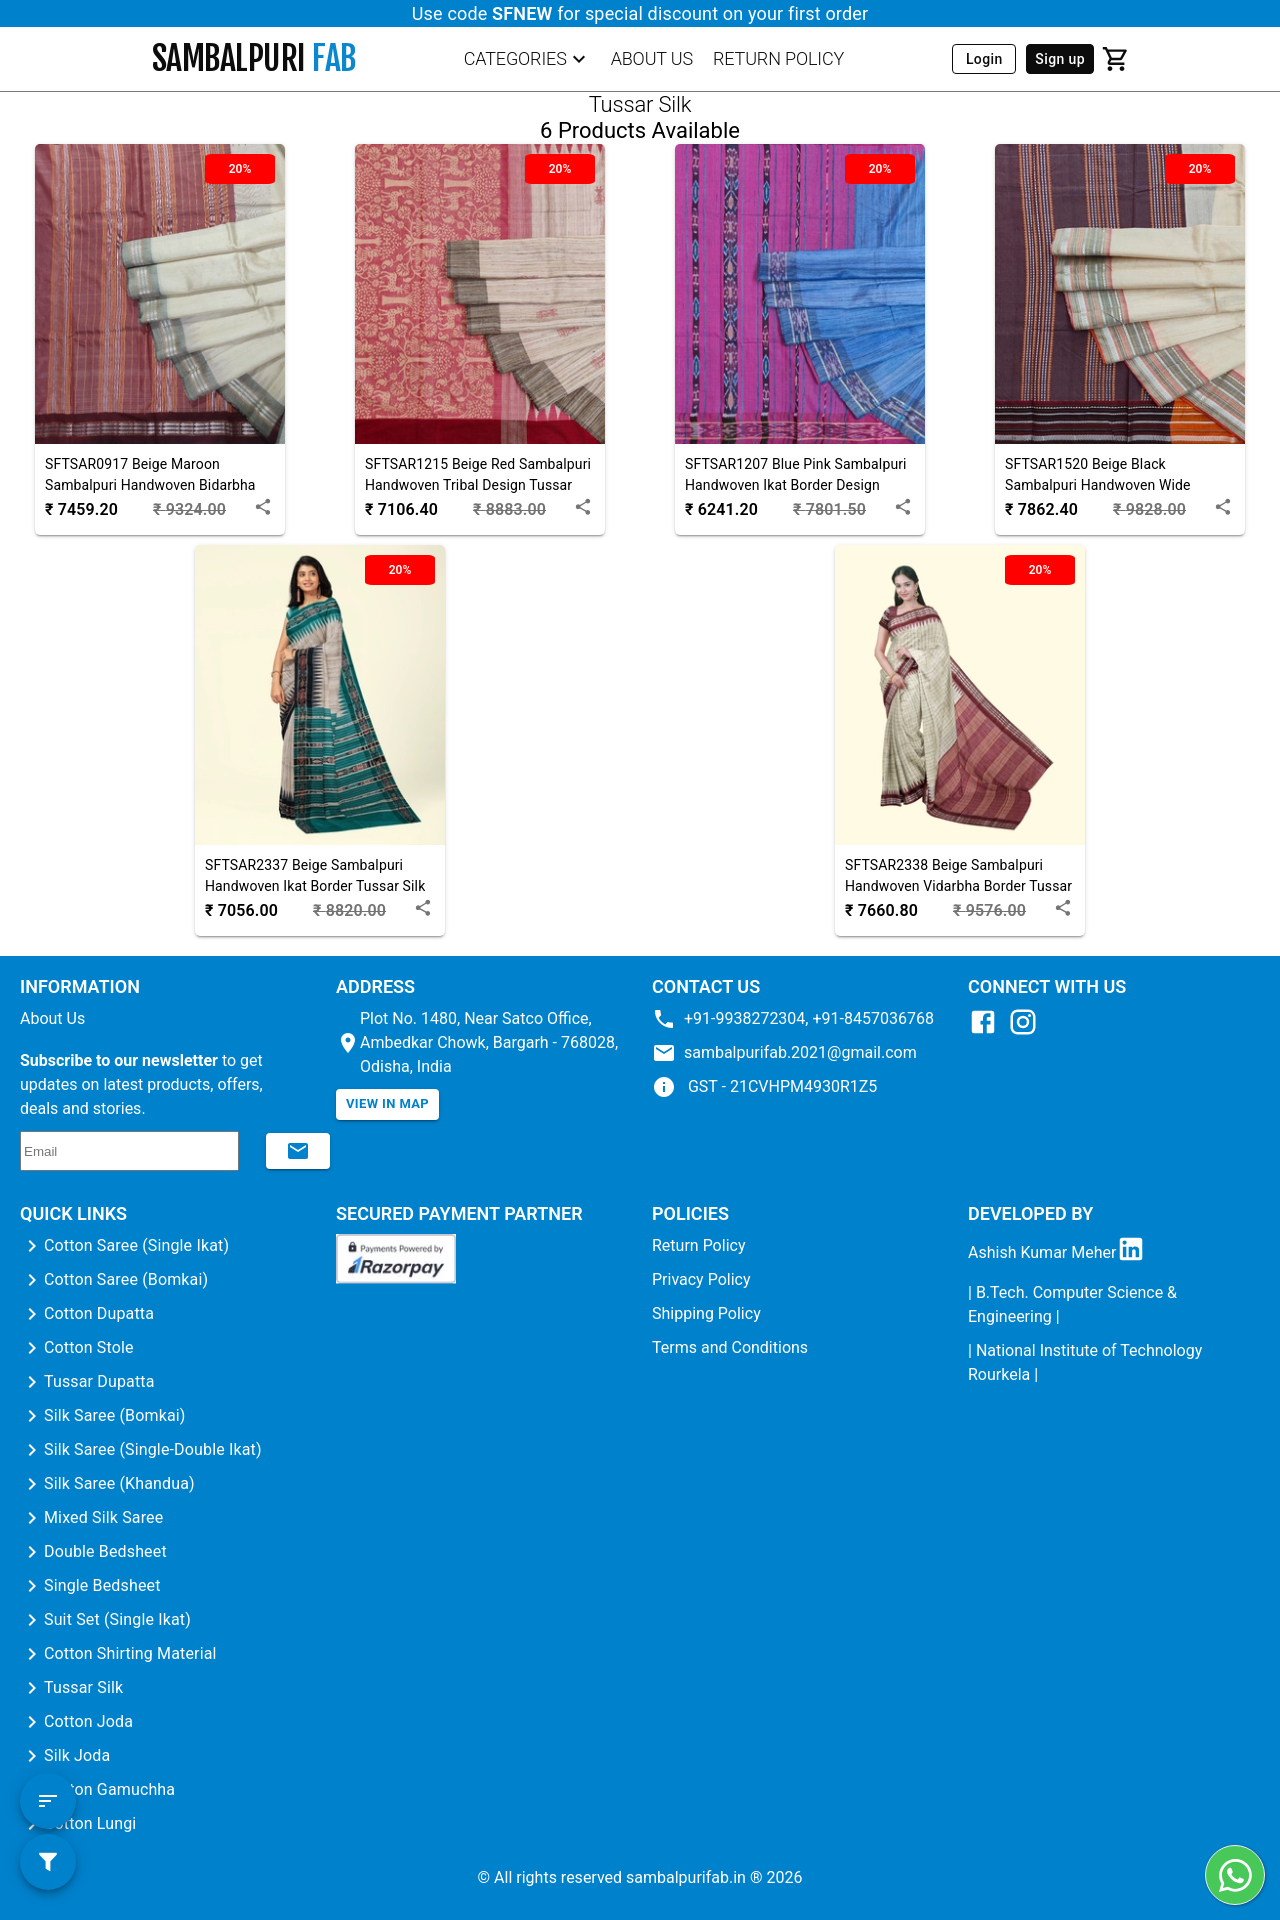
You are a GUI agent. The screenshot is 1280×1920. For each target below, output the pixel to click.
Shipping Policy (706, 1313)
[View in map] (387, 1104)
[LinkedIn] (1136, 1252)
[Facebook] (988, 1031)
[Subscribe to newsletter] (298, 1151)
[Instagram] (1028, 1031)
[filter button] (48, 1862)
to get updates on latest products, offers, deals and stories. (141, 1084)
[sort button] (48, 1801)
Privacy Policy (701, 1279)
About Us (52, 1018)
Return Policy (698, 1245)
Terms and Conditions (730, 1347)
